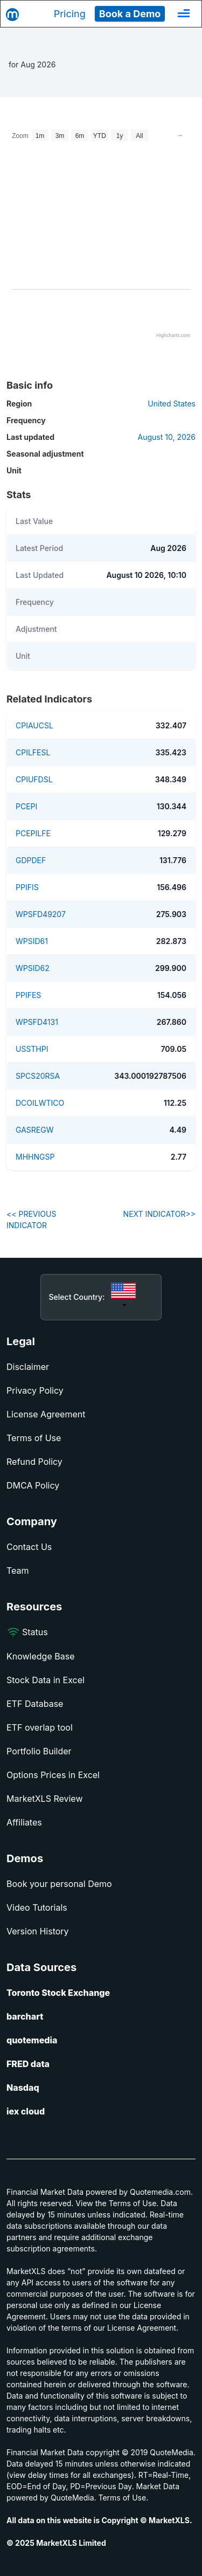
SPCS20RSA (38, 1075)
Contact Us (29, 1546)
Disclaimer (27, 1366)
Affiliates (24, 1822)
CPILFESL (33, 752)
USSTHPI (32, 1048)
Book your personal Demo (59, 1883)
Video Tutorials (36, 1907)
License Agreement (45, 1414)
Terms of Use (33, 1437)
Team (17, 1570)
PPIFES (28, 995)
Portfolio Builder (39, 1751)
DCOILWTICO (40, 1102)
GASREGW (34, 1129)
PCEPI (26, 806)
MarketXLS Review (44, 1798)
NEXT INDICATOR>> (159, 1213)
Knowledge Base (40, 1656)
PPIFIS (27, 887)
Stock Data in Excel (45, 1680)
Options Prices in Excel (53, 1774)
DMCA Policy (32, 1485)
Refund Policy (34, 1461)
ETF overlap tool (39, 1727)
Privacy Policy (35, 1390)
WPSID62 (33, 968)
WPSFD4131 (37, 1022)
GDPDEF (31, 860)
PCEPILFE (33, 833)
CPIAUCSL (34, 725)
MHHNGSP (35, 1156)
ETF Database (34, 1703)
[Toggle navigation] (183, 13)
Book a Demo (130, 13)
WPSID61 (32, 941)
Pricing (70, 13)
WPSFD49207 (41, 914)
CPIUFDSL (34, 779)
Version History (37, 1931)
